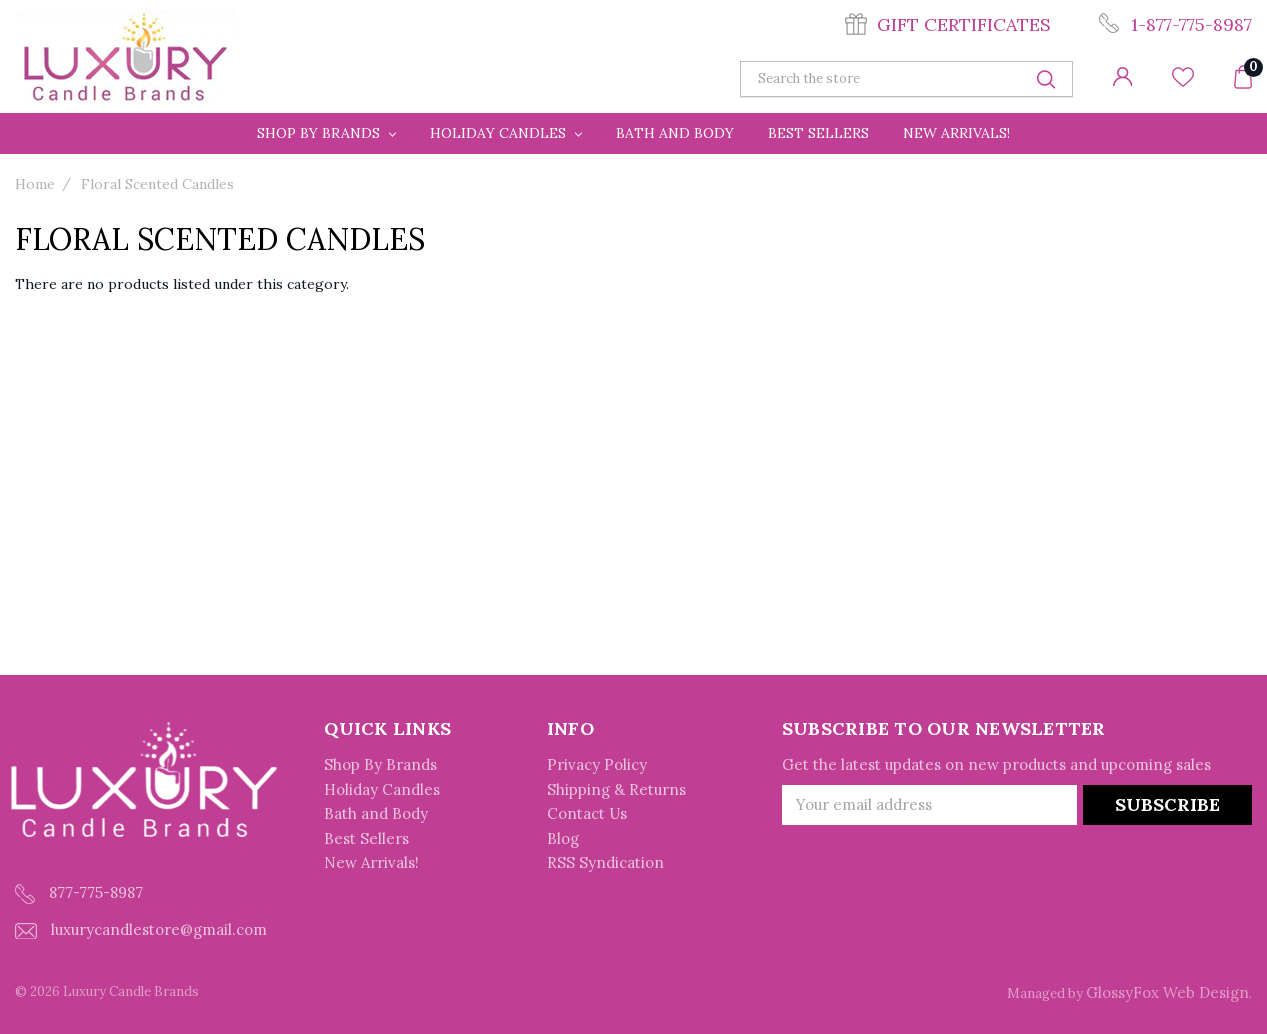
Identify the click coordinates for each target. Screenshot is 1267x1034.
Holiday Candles (506, 133)
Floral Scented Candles (157, 184)
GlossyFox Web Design (1167, 992)
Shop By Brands (326, 133)
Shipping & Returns (616, 789)
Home (35, 184)
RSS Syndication (605, 862)
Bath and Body (675, 133)
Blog (563, 838)
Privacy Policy (597, 764)
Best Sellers (818, 133)
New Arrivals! (956, 133)
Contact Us (587, 813)
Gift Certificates (964, 24)
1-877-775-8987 (1191, 24)
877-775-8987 (79, 893)
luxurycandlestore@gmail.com (141, 929)
